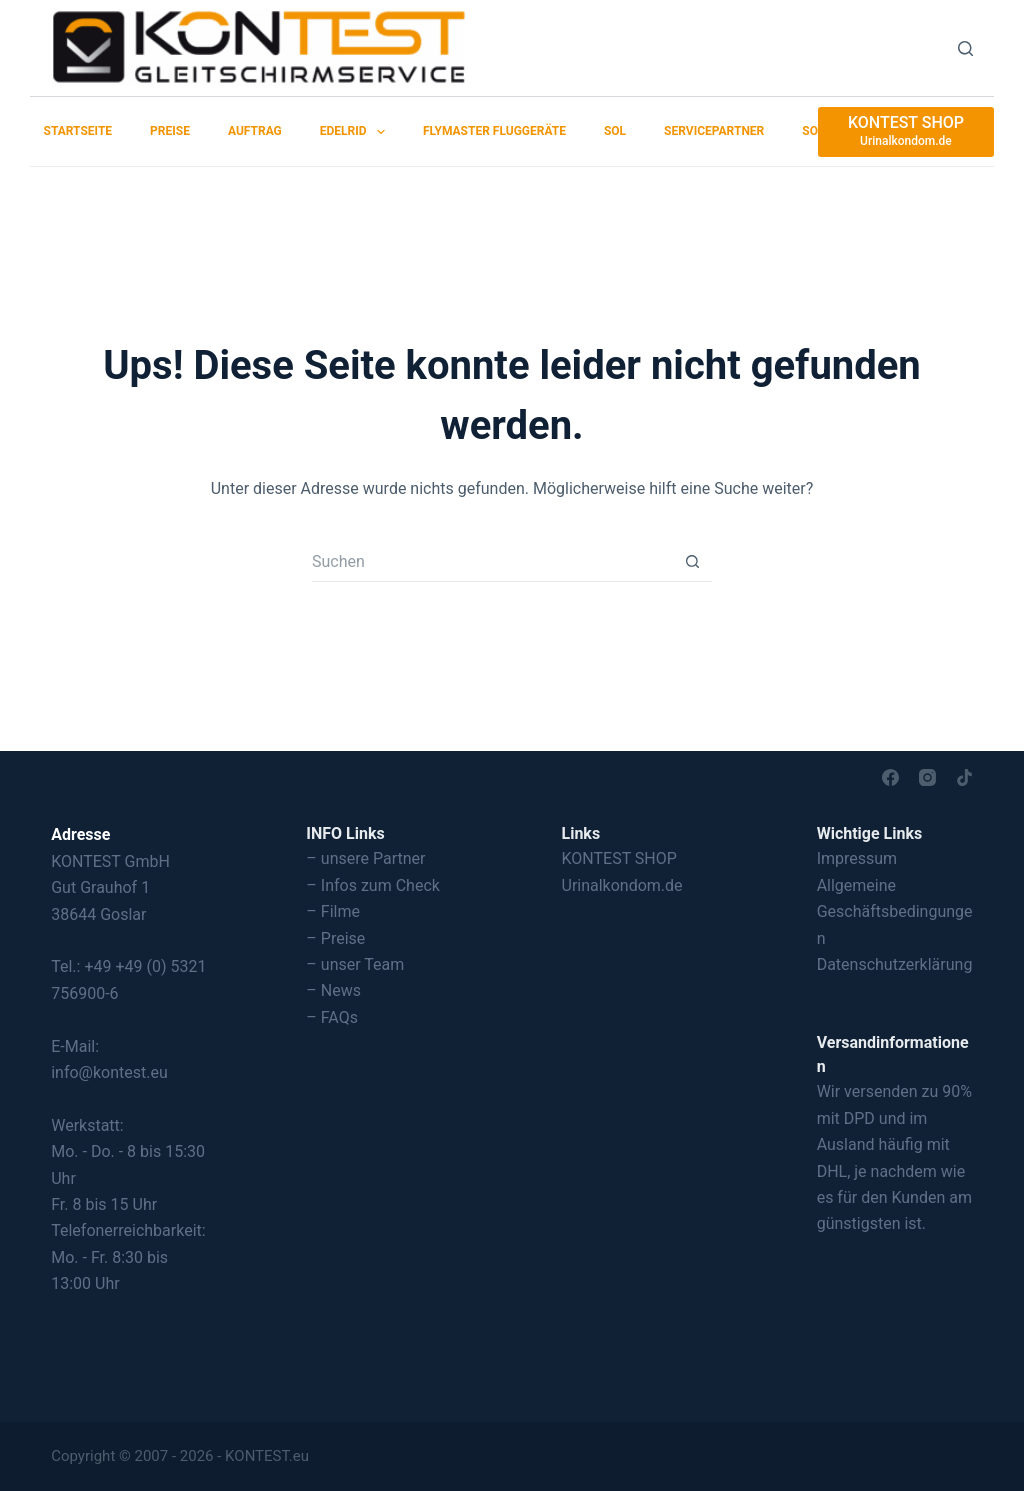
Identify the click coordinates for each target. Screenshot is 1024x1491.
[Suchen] (965, 48)
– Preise (335, 938)
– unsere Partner (365, 858)
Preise (170, 131)
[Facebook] (890, 777)
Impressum (857, 858)
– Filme (333, 911)
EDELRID (356, 132)
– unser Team (355, 964)
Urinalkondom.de (622, 885)
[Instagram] (927, 777)
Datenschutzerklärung (895, 964)
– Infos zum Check (373, 885)
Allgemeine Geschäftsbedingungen (895, 912)
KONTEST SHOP (619, 858)
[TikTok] (964, 777)
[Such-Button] (692, 562)
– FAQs (332, 1017)
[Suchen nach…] (492, 562)
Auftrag (255, 131)
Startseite (78, 131)
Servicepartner (714, 131)
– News (333, 990)
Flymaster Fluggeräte (494, 131)
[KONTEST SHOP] (906, 132)
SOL (615, 131)
